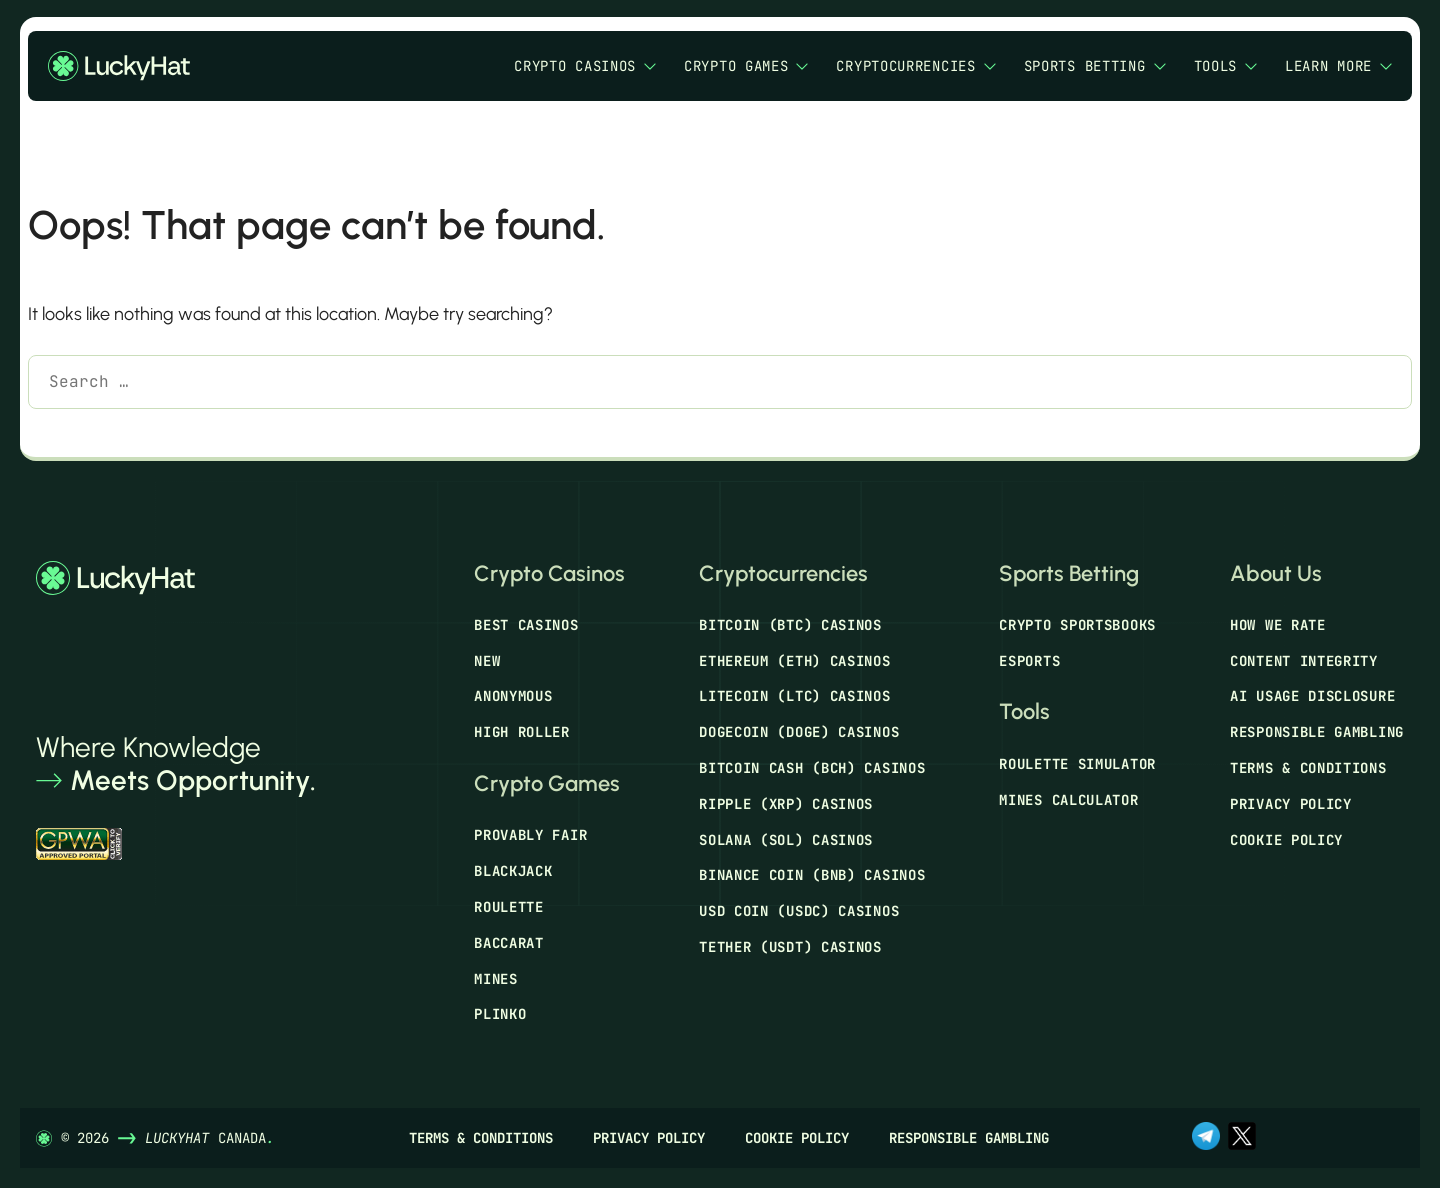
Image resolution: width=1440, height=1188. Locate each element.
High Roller (522, 732)
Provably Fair (530, 835)
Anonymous (513, 696)
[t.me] (1206, 1138)
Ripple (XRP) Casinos (786, 804)
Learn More (1338, 66)
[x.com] (1242, 1138)
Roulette (509, 907)
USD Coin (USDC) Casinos (799, 911)
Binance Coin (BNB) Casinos (812, 875)
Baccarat (509, 943)
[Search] (57, 433)
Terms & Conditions (1308, 768)
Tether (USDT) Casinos (790, 947)
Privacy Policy (1291, 804)
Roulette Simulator (1077, 764)
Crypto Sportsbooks (1077, 625)
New (487, 661)
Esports (1029, 661)
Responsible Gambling (1317, 732)
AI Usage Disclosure (1312, 696)
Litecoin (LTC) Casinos (794, 696)
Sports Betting (1095, 66)
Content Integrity (1304, 661)
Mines (496, 979)
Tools (1226, 66)
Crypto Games (746, 66)
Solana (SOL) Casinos (786, 840)
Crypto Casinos (585, 66)
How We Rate (1278, 625)
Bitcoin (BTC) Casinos (790, 625)
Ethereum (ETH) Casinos (794, 661)
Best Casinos (526, 625)
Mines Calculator (1068, 800)
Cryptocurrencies (915, 66)
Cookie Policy (1286, 840)
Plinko (500, 1014)
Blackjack (513, 871)
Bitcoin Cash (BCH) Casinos (812, 768)
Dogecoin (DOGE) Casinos (799, 732)
